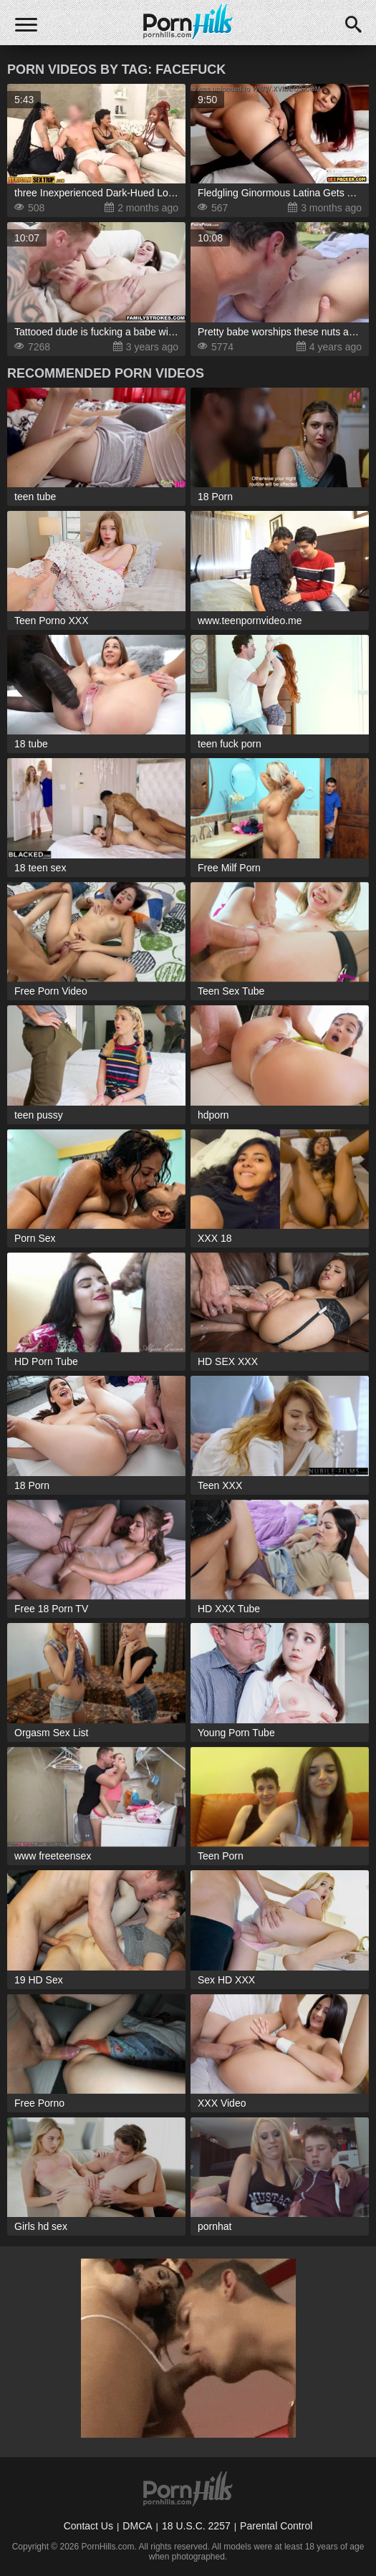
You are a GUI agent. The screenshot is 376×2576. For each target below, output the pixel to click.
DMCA (137, 2526)
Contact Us (88, 2526)
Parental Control (276, 2526)
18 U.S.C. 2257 (196, 2526)
